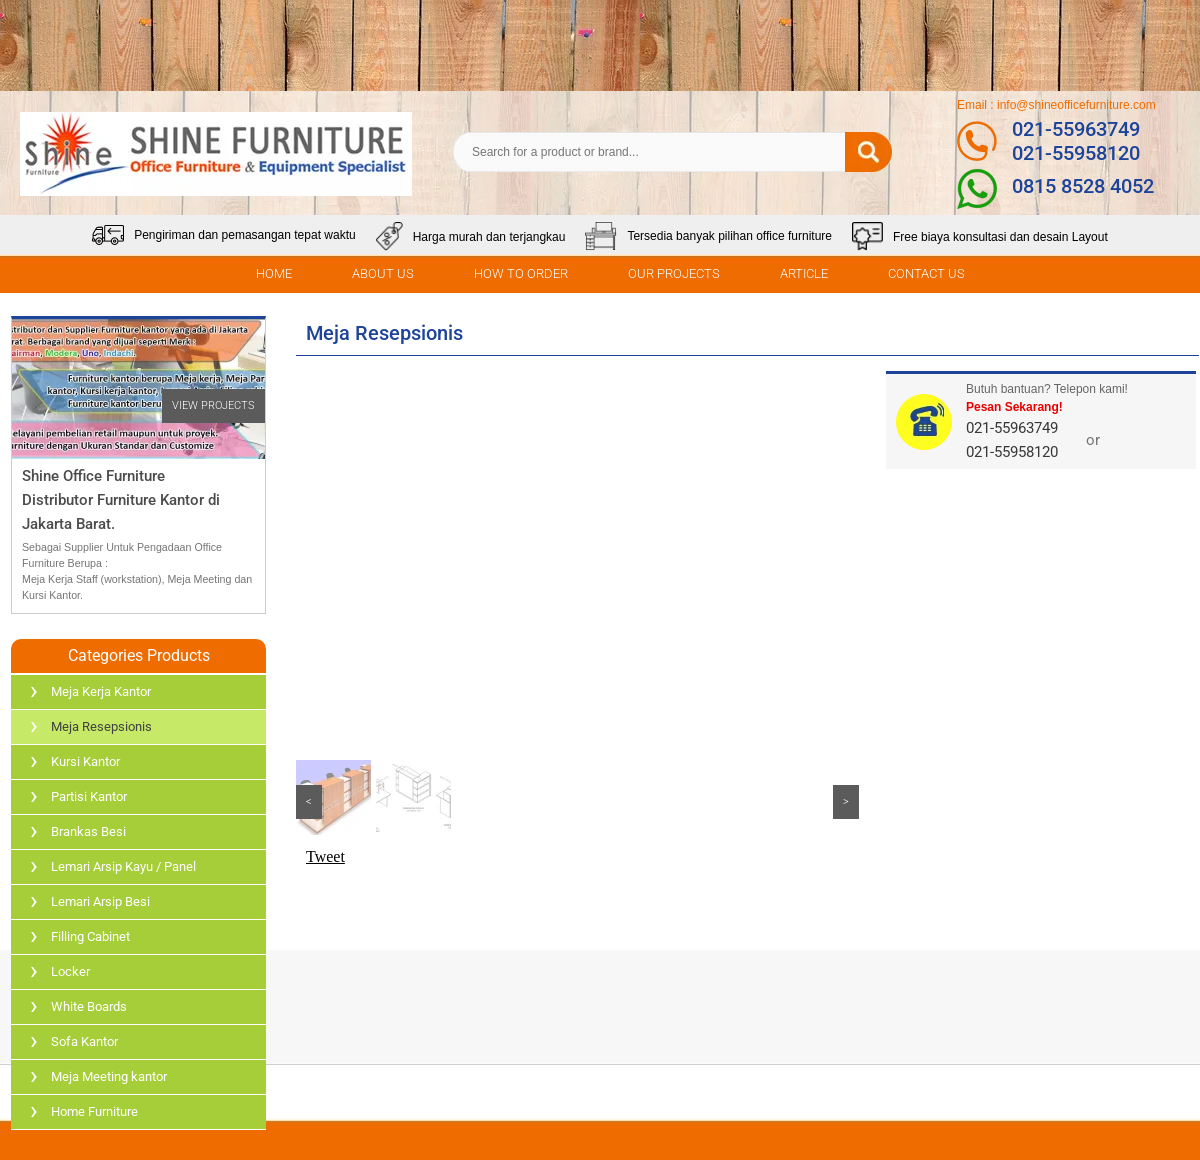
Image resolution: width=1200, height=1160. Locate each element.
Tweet (325, 856)
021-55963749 (1076, 129)
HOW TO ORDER (521, 273)
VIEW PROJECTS (213, 405)
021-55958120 (1076, 153)
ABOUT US (383, 273)
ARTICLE (804, 273)
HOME (274, 273)
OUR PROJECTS (674, 273)
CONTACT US (926, 273)
